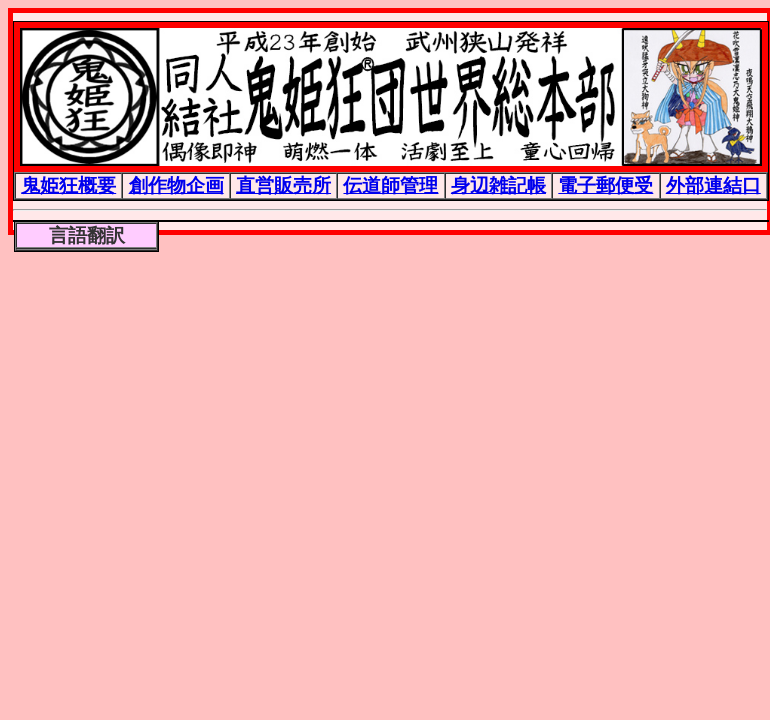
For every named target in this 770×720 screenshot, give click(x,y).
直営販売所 (283, 185)
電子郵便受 (605, 185)
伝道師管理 (390, 185)
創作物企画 (176, 185)
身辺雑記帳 (498, 185)
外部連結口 (713, 185)
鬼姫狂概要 (68, 185)
